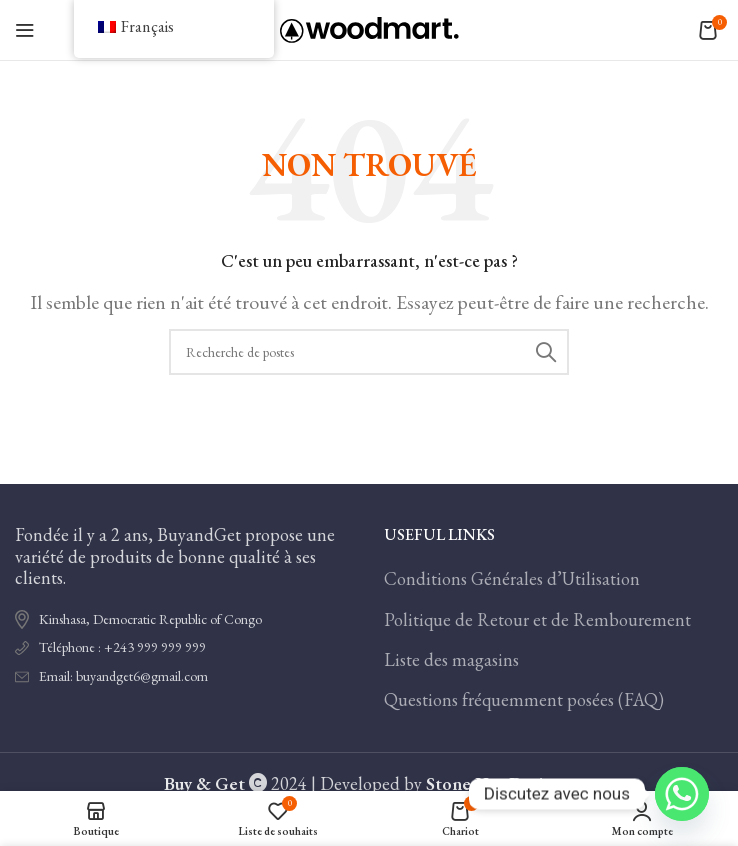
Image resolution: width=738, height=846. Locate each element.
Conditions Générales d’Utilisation (512, 578)
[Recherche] (369, 352)
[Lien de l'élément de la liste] (184, 648)
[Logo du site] (369, 27)
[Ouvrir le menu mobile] (25, 30)
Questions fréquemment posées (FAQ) (524, 699)
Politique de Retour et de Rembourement (537, 619)
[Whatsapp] (682, 794)
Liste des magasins (451, 659)
